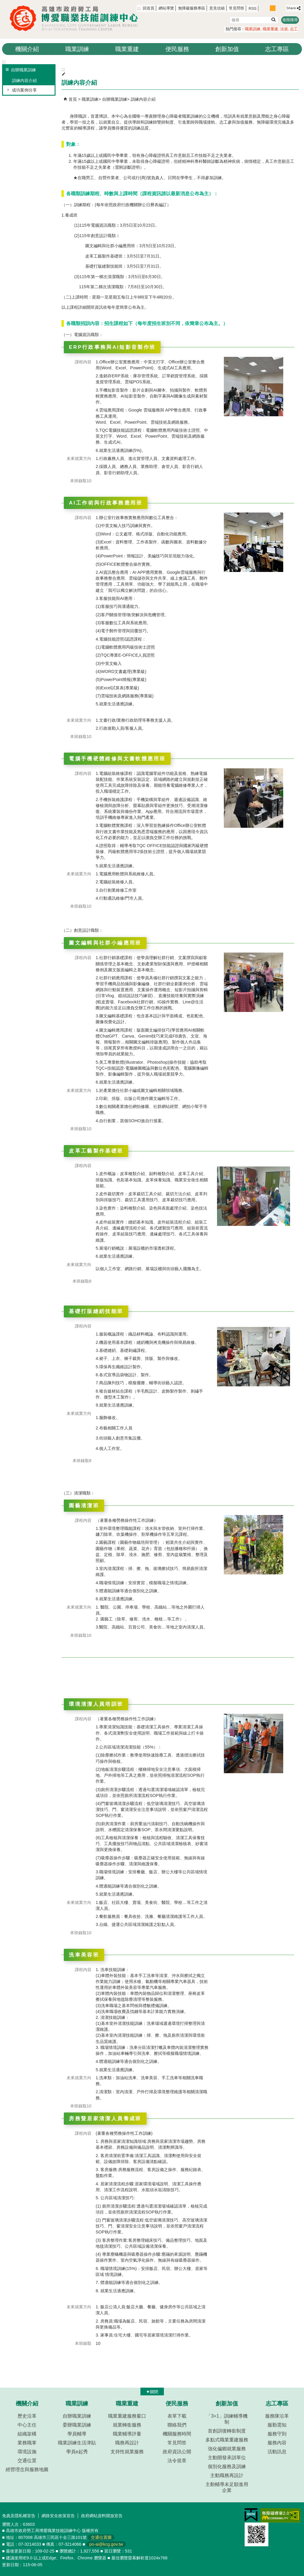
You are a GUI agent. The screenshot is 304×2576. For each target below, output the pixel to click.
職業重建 (270, 29)
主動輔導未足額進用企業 (226, 2487)
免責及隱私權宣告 (18, 2515)
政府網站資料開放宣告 (102, 2515)
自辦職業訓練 (114, 99)
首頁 (73, 99)
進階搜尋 (290, 20)
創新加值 (227, 49)
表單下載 (176, 2416)
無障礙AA (280, 2515)
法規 (284, 29)
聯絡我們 (176, 2424)
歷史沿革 (27, 2416)
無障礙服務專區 (191, 8)
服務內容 (276, 2442)
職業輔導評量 (127, 2433)
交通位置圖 (101, 2537)
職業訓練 (252, 29)
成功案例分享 (24, 90)
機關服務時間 (177, 2433)
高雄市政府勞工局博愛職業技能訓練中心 (76, 18)
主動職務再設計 (226, 2475)
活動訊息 (276, 2451)
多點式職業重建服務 (226, 2439)
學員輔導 (76, 2433)
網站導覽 (166, 8)
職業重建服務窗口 (127, 2416)
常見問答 (236, 8)
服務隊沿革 (277, 2416)
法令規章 (176, 2460)
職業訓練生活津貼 (77, 2442)
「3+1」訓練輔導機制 (227, 2418)
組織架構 (27, 2433)
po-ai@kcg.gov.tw (106, 2544)
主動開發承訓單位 (227, 2457)
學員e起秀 (77, 2451)
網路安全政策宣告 (58, 2515)
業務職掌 (27, 2442)
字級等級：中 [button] (273, 8)
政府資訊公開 (177, 2451)
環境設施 (27, 2451)
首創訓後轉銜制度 (227, 2430)
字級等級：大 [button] (279, 8)
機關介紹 (27, 49)
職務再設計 (127, 2442)
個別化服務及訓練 (227, 2466)
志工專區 (277, 49)
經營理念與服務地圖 (27, 2469)
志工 (294, 29)
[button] (273, 19)
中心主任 (27, 2424)
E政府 (251, 2515)
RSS (252, 8)
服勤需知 (276, 2424)
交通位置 (27, 2460)
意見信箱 (217, 8)
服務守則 (276, 2433)
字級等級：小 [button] (266, 8)
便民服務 (177, 49)
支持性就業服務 (127, 2451)
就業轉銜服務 (127, 2424)
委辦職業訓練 (77, 2424)
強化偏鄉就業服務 (227, 2448)
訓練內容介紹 (24, 80)
